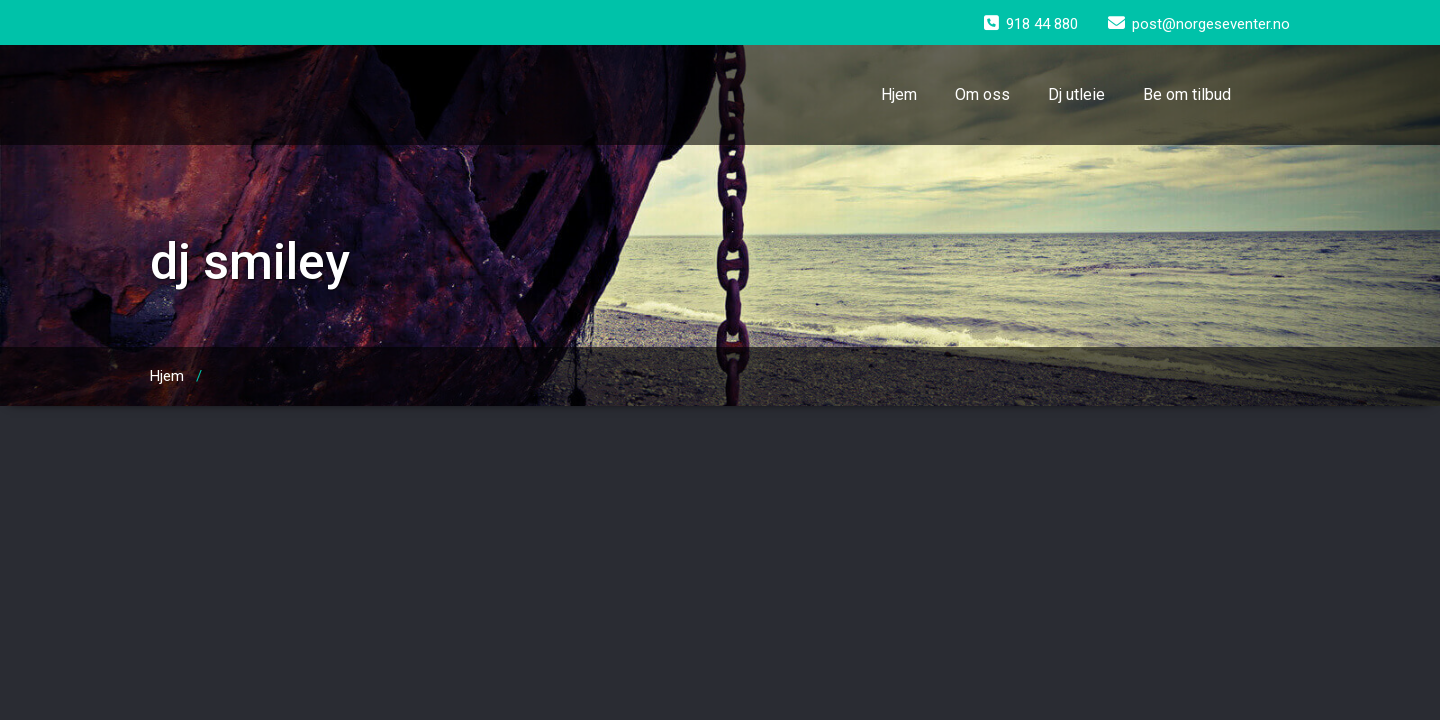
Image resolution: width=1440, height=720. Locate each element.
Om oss (982, 94)
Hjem (899, 94)
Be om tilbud (1187, 94)
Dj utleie (1076, 94)
